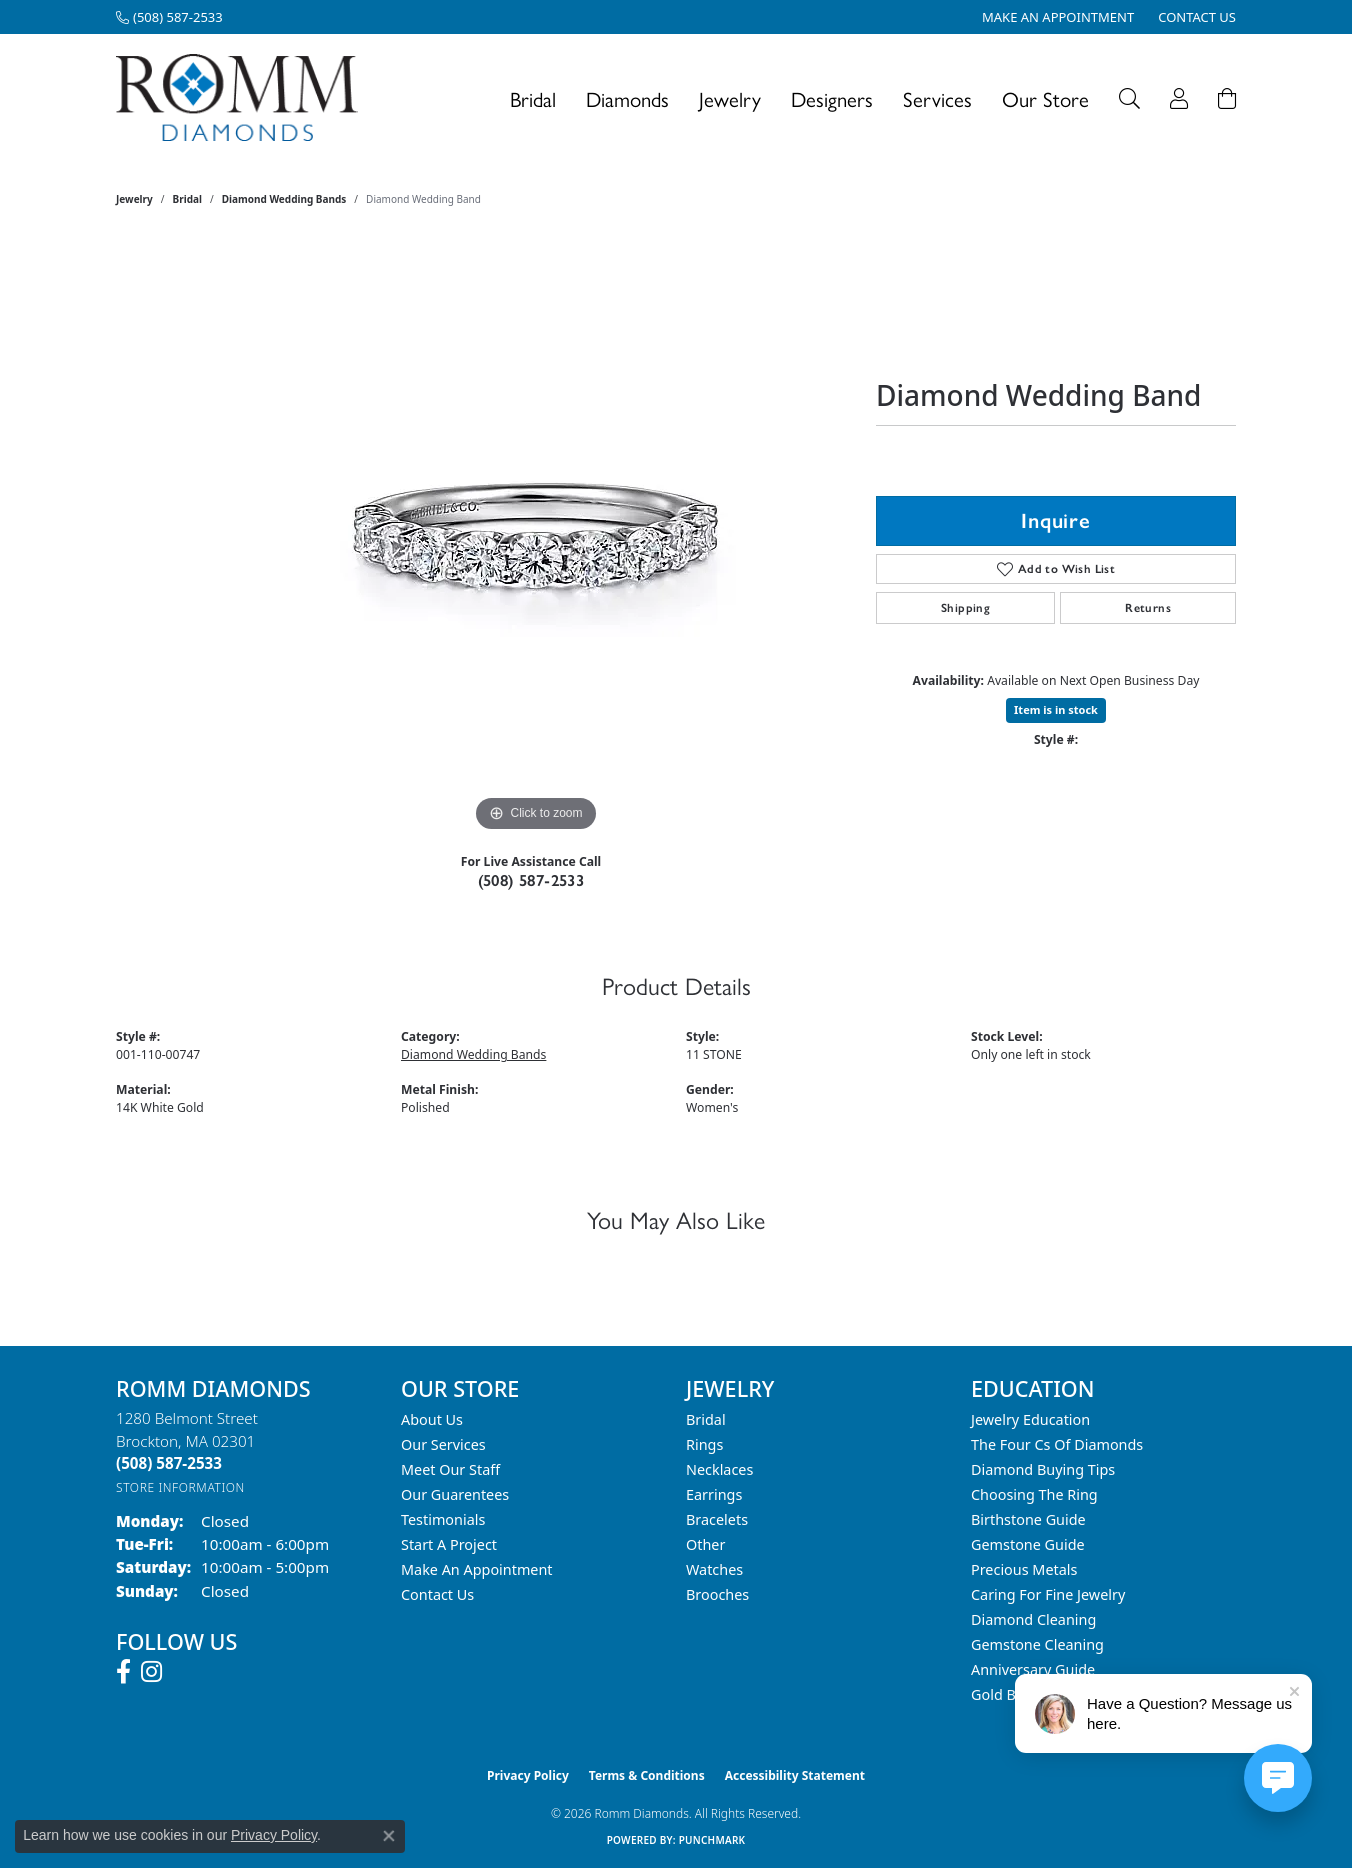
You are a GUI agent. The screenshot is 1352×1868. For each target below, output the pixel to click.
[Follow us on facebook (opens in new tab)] (123, 1672)
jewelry (134, 199)
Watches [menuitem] (714, 1569)
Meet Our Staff (450, 1469)
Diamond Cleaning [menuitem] (1033, 1619)
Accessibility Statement (795, 1775)
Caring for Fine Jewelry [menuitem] (1048, 1594)
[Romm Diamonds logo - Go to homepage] (242, 98)
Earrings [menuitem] (714, 1494)
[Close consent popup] (389, 1836)
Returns (1148, 608)
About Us (432, 1419)
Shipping (965, 608)
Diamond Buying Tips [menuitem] (1043, 1469)
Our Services (443, 1444)
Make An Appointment (477, 1569)
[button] (1129, 98)
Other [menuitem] (705, 1544)
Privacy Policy (528, 1775)
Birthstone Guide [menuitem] (1028, 1519)
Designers (832, 98)
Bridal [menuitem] (706, 1419)
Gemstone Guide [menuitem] (1028, 1544)
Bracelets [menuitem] (717, 1519)
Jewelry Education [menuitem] (1030, 1419)
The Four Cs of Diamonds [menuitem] (1057, 1444)
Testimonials (443, 1519)
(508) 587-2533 (531, 880)
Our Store (1045, 98)
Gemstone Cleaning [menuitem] (1037, 1644)
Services (937, 98)
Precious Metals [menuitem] (1024, 1569)
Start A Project (449, 1544)
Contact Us (437, 1594)
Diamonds (627, 98)
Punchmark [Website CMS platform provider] (712, 1840)
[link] (169, 17)
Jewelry (730, 98)
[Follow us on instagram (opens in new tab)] (151, 1672)
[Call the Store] (169, 1463)
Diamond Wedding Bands (284, 199)
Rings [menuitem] (704, 1444)
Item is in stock (1056, 709)
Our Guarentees (455, 1494)
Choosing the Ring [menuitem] (1034, 1494)
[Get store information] (180, 1487)
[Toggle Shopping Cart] (1227, 98)
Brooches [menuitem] (717, 1594)
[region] (536, 537)
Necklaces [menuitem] (719, 1469)
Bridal (533, 98)
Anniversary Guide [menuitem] (1033, 1669)
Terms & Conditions (647, 1775)
